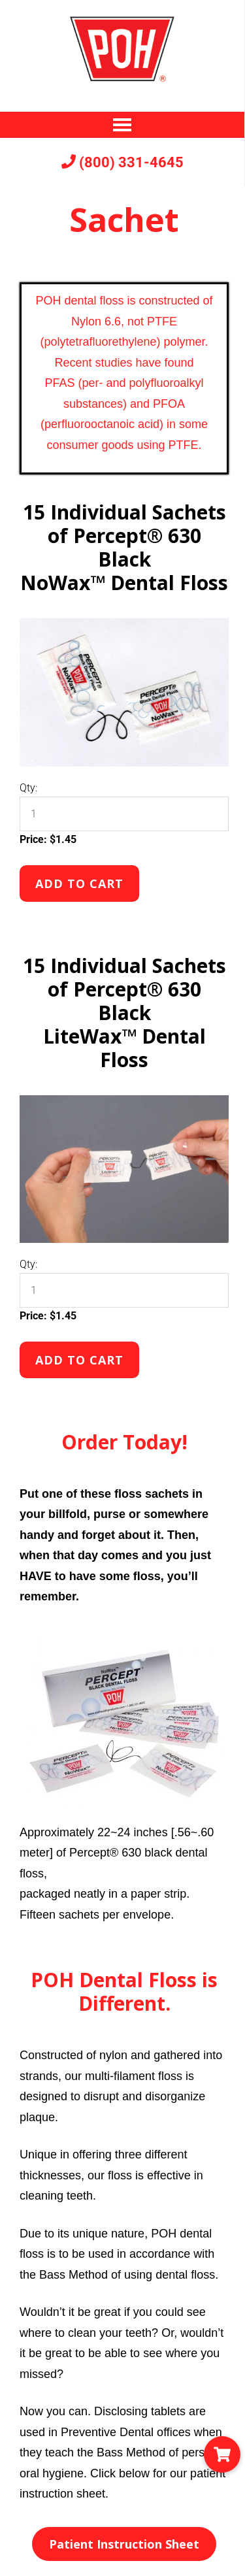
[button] (222, 2454)
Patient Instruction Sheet (124, 2544)
